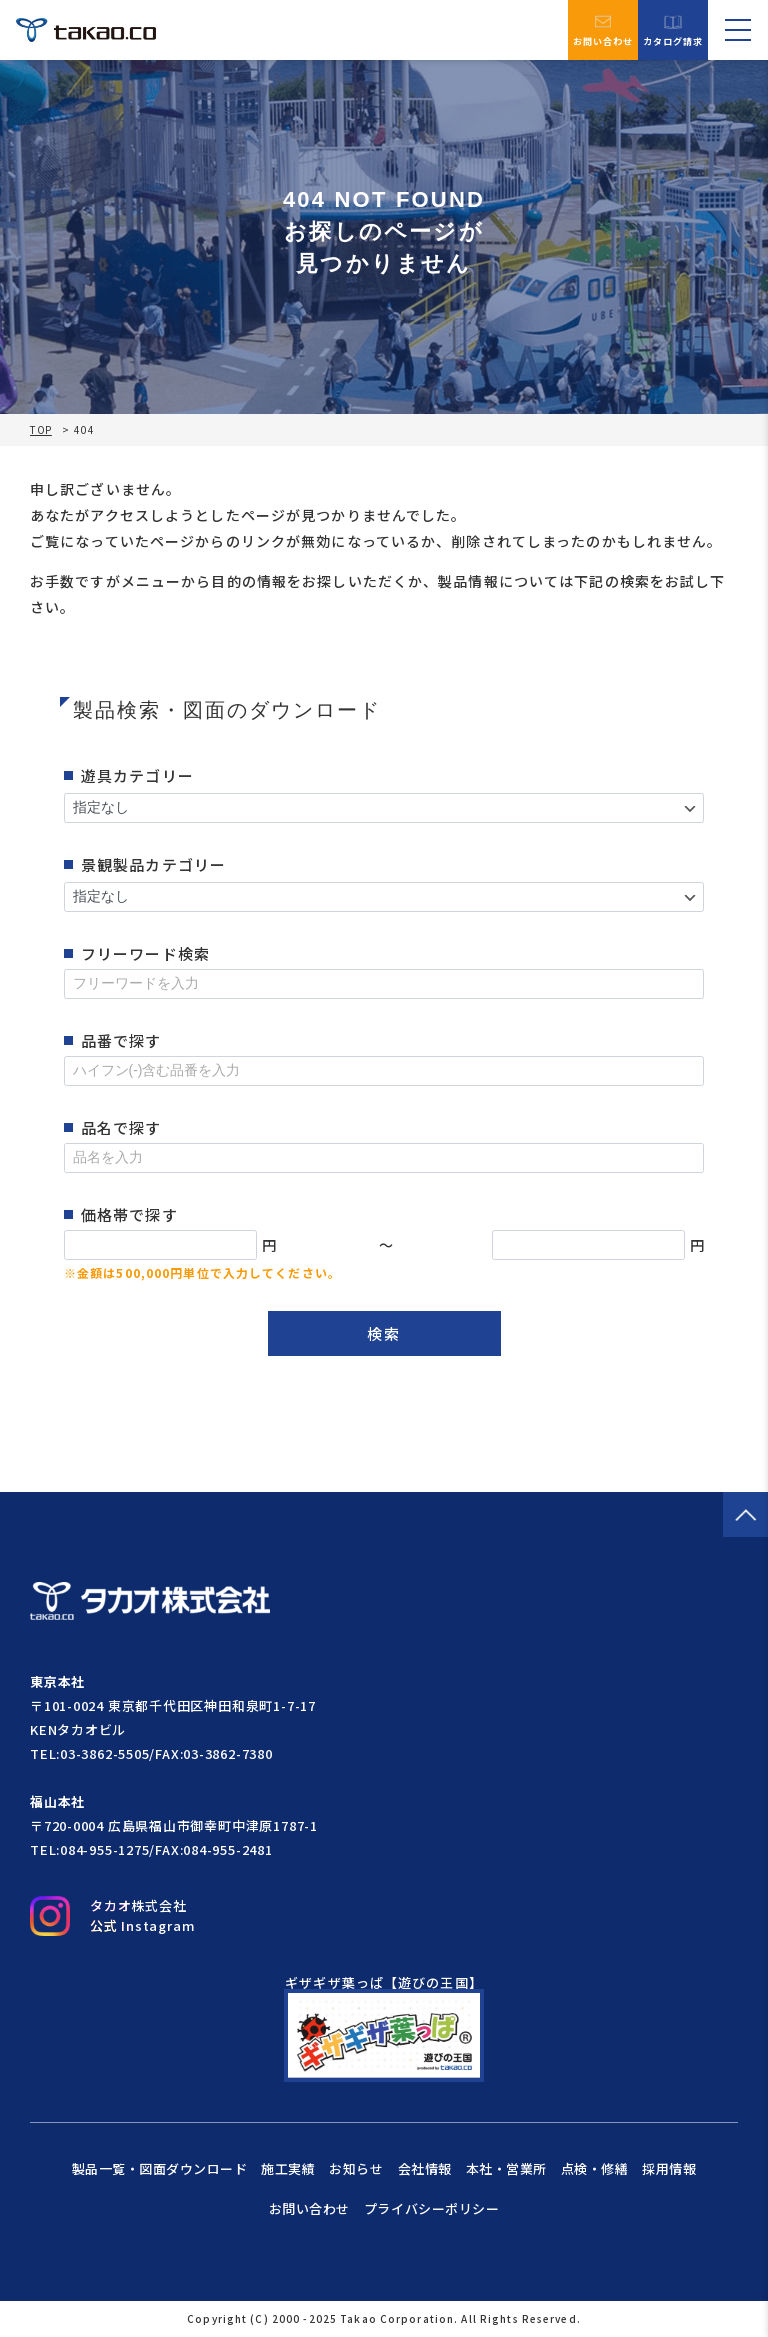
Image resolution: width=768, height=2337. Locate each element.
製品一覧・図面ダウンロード (160, 2168)
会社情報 (425, 2168)
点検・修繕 (595, 2168)
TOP (41, 430)
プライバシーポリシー (431, 2208)
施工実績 (288, 2168)
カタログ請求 (673, 30)
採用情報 (669, 2168)
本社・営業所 (506, 2168)
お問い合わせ (603, 30)
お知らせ (356, 2168)
